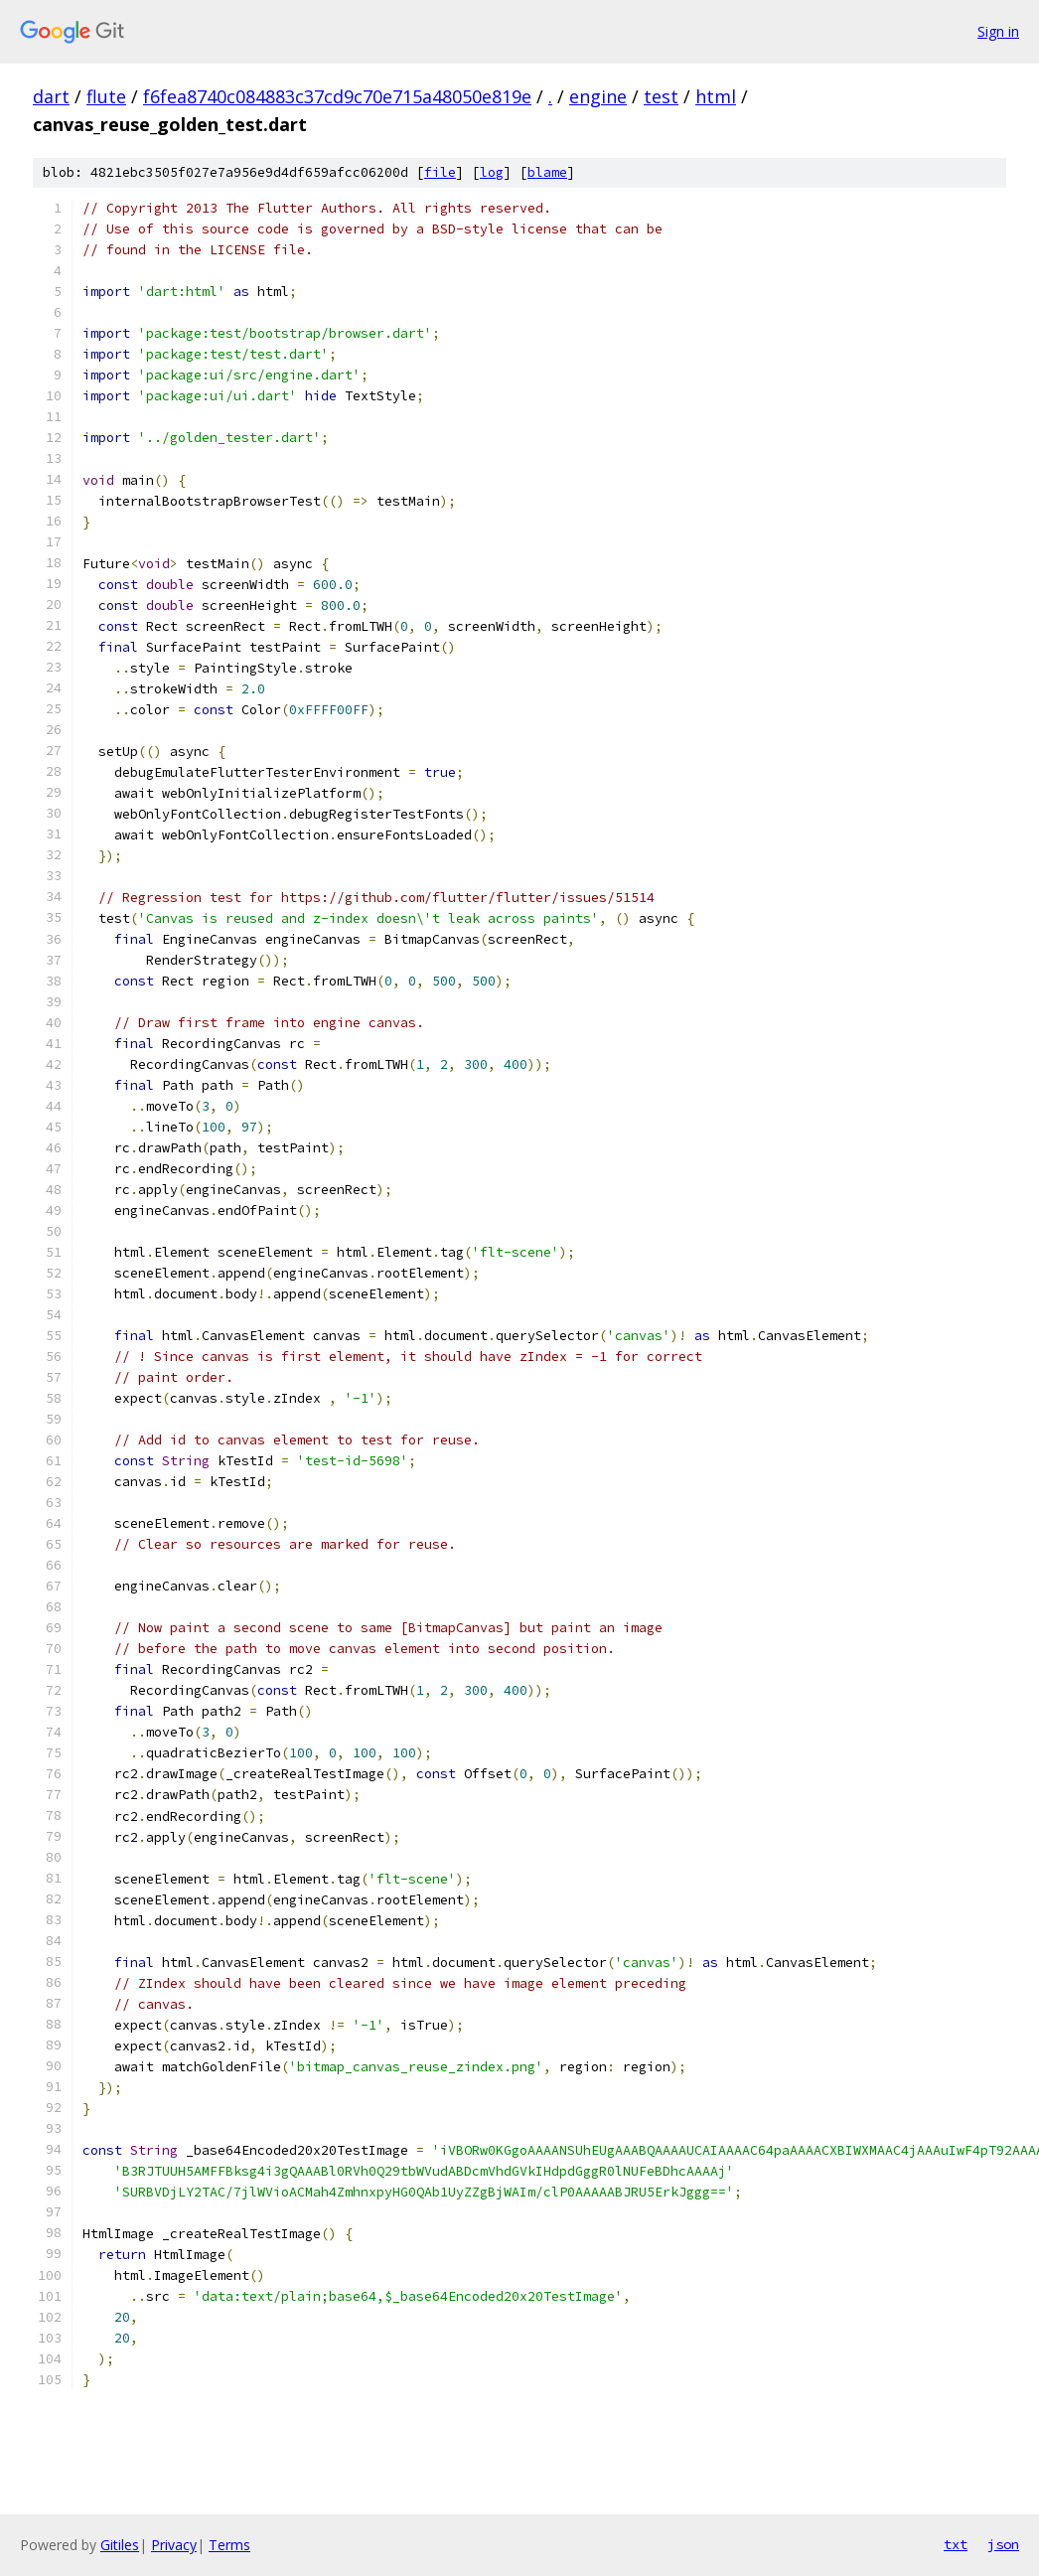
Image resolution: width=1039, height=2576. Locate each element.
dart (51, 96)
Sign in (998, 31)
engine (598, 96)
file (440, 172)
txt (955, 2544)
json (1003, 2544)
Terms (229, 2544)
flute (106, 96)
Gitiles (119, 2544)
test (661, 96)
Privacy (174, 2544)
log (492, 172)
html (715, 96)
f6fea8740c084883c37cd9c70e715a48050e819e (337, 96)
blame (547, 172)
